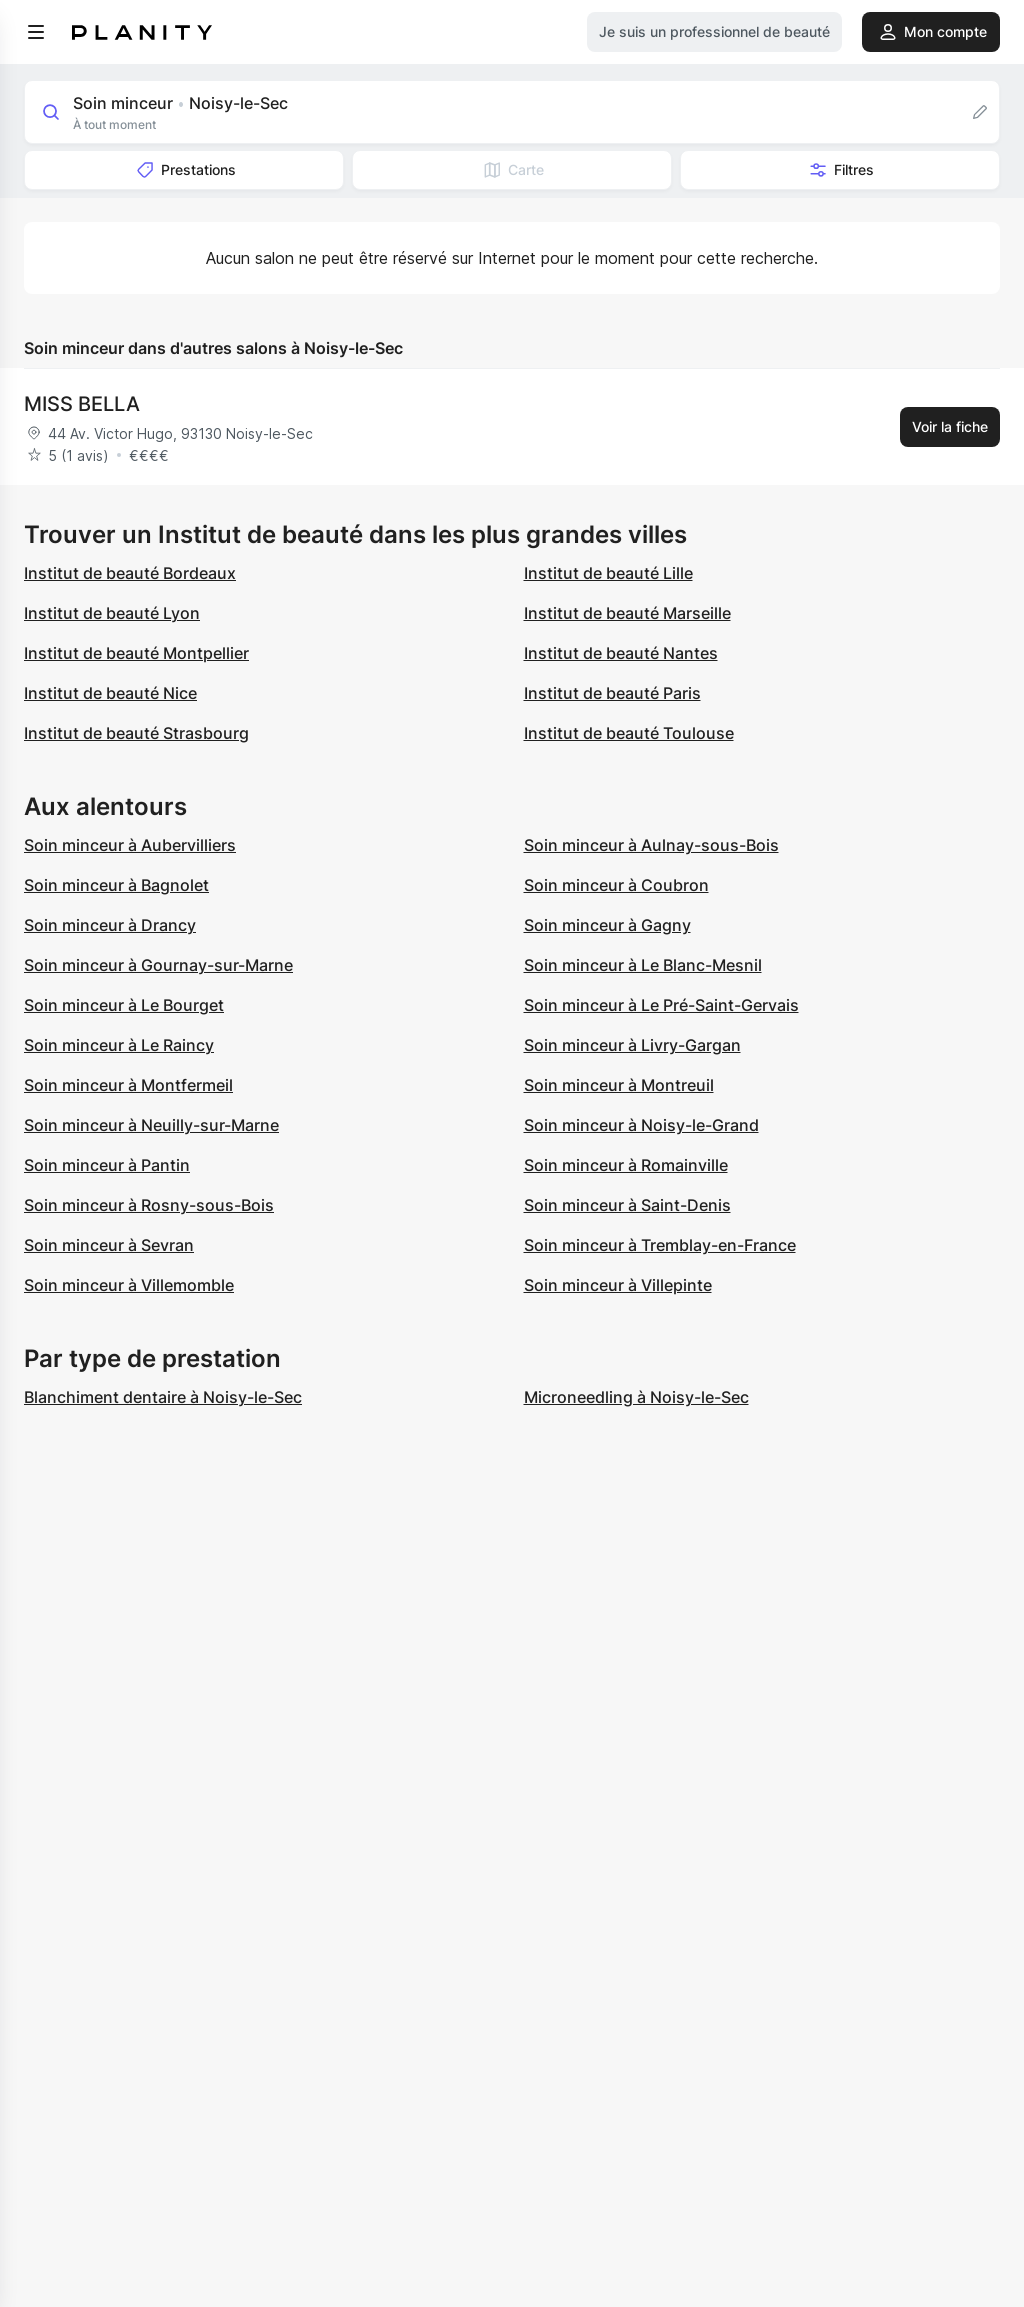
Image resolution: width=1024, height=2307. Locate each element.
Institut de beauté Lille (608, 573)
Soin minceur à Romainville (626, 1165)
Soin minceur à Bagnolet (116, 885)
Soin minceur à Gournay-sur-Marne (158, 965)
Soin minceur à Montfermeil (128, 1085)
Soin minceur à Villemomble (129, 1285)
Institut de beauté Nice (110, 693)
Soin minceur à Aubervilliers (130, 845)
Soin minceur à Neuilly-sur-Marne (151, 1125)
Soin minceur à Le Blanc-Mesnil (643, 965)
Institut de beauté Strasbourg (136, 733)
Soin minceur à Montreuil (619, 1085)
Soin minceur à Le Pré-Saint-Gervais (661, 1005)
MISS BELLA (82, 404)
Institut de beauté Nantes (621, 653)
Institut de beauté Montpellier (136, 653)
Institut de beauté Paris (612, 693)
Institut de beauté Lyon (112, 613)
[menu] (36, 32)
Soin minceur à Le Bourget (124, 1005)
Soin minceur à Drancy (110, 925)
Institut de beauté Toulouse (629, 733)
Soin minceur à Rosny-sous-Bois (149, 1205)
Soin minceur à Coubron (616, 885)
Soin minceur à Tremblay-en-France (660, 1245)
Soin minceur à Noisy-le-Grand (641, 1125)
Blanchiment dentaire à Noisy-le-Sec (163, 1397)
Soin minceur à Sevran (109, 1245)
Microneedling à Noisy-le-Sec (636, 1397)
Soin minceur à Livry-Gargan (632, 1045)
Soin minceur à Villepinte (618, 1285)
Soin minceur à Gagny (607, 925)
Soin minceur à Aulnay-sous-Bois (651, 845)
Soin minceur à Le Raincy (119, 1045)
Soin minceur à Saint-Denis (627, 1205)
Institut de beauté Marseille (627, 613)
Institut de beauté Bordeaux (130, 573)
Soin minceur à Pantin (107, 1165)
